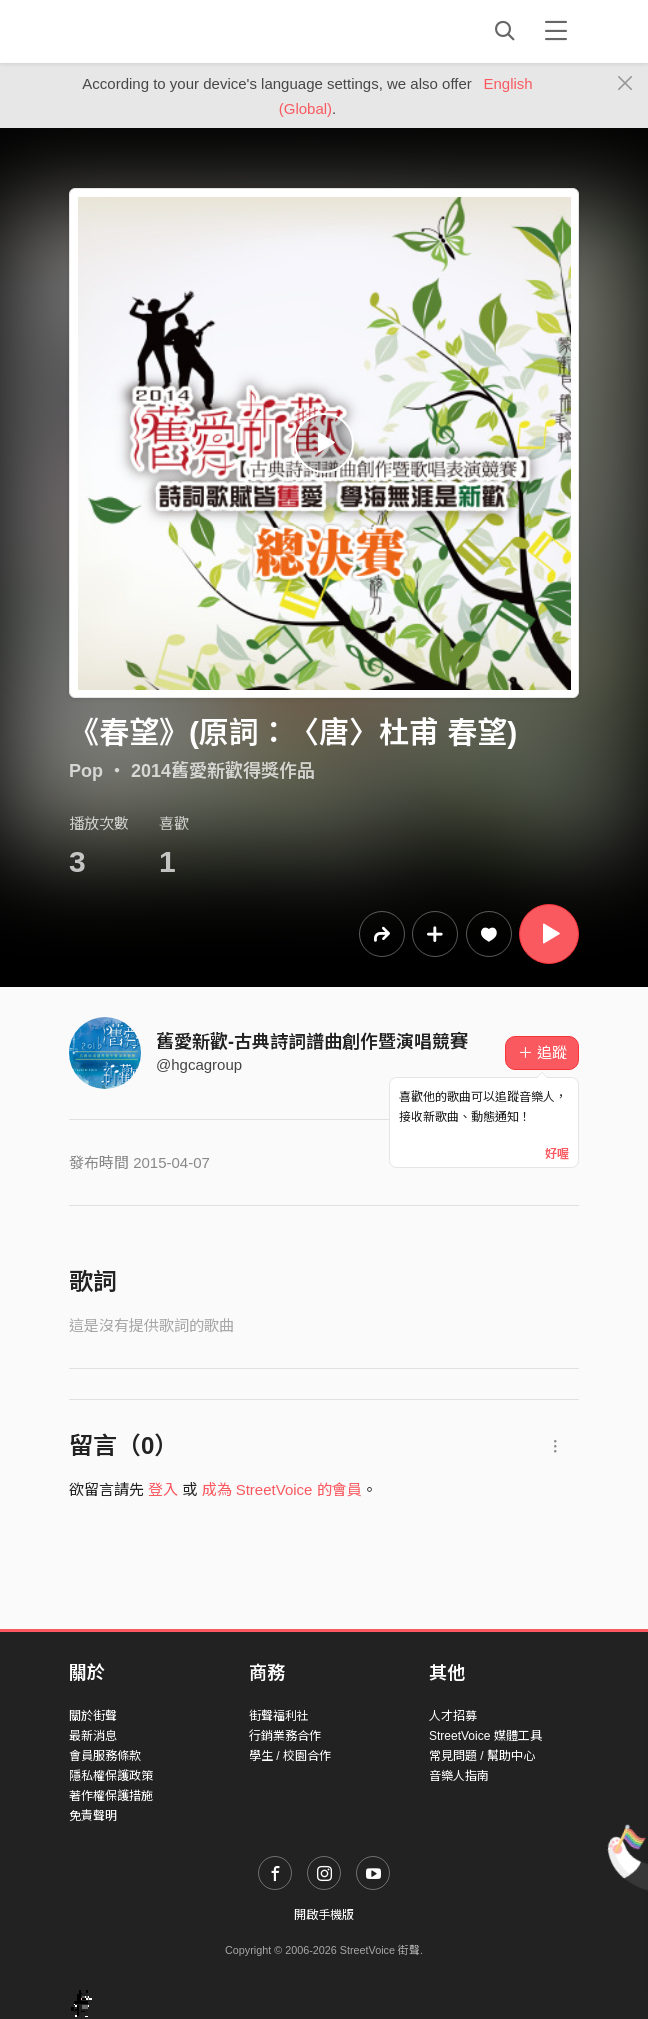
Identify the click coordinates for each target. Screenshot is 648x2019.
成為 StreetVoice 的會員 (282, 1489)
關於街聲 (93, 1716)
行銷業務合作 (285, 1736)
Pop (86, 771)
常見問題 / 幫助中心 (482, 1756)
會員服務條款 (105, 1756)
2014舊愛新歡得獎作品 (223, 771)
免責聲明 (93, 1816)
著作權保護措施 (111, 1796)
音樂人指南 (459, 1776)
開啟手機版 (324, 1915)
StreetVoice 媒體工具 (485, 1736)
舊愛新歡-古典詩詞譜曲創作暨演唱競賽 (312, 1042)
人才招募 (453, 1716)
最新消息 (93, 1736)
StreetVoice (151, 31)
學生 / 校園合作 (290, 1756)
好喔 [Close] (557, 1154)
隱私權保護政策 (111, 1776)
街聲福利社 (279, 1716)
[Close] (625, 84)
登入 (163, 1489)
